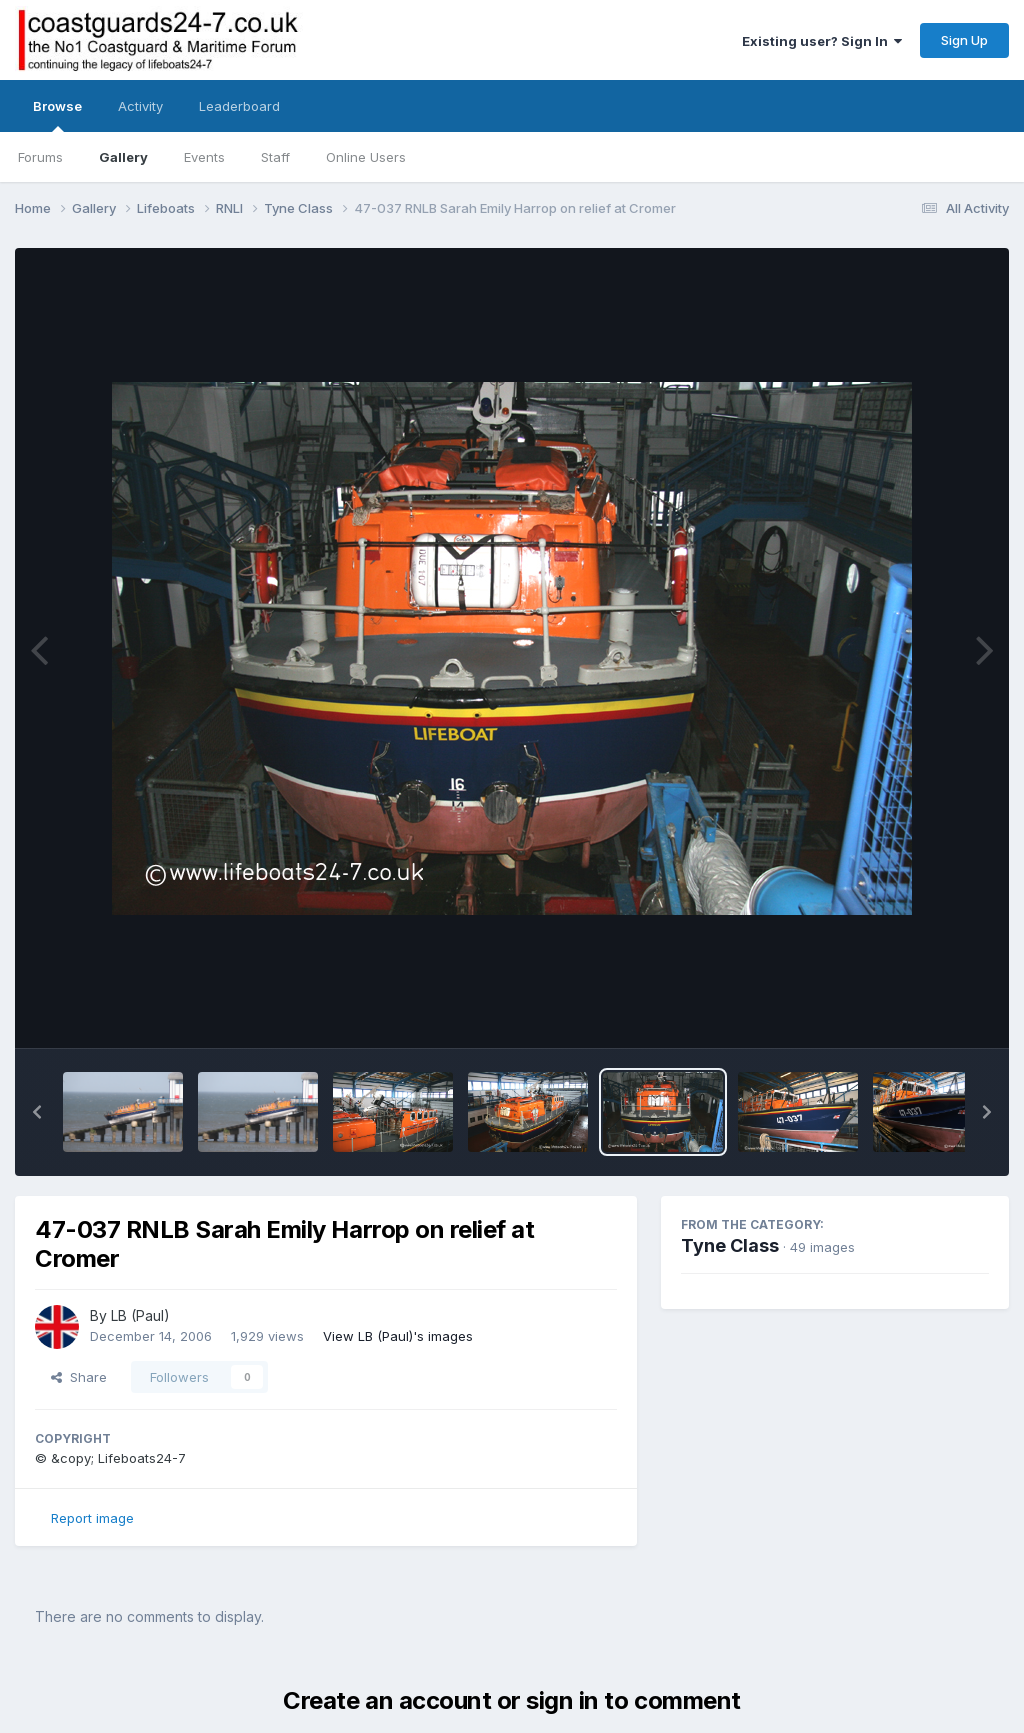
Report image (92, 1518)
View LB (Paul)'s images (398, 1336)
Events (204, 157)
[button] (37, 1112)
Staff (275, 157)
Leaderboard (239, 106)
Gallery (123, 157)
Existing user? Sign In (822, 41)
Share (79, 1377)
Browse (57, 115)
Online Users (366, 157)
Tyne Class (730, 1245)
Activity (140, 106)
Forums (40, 157)
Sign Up (964, 40)
